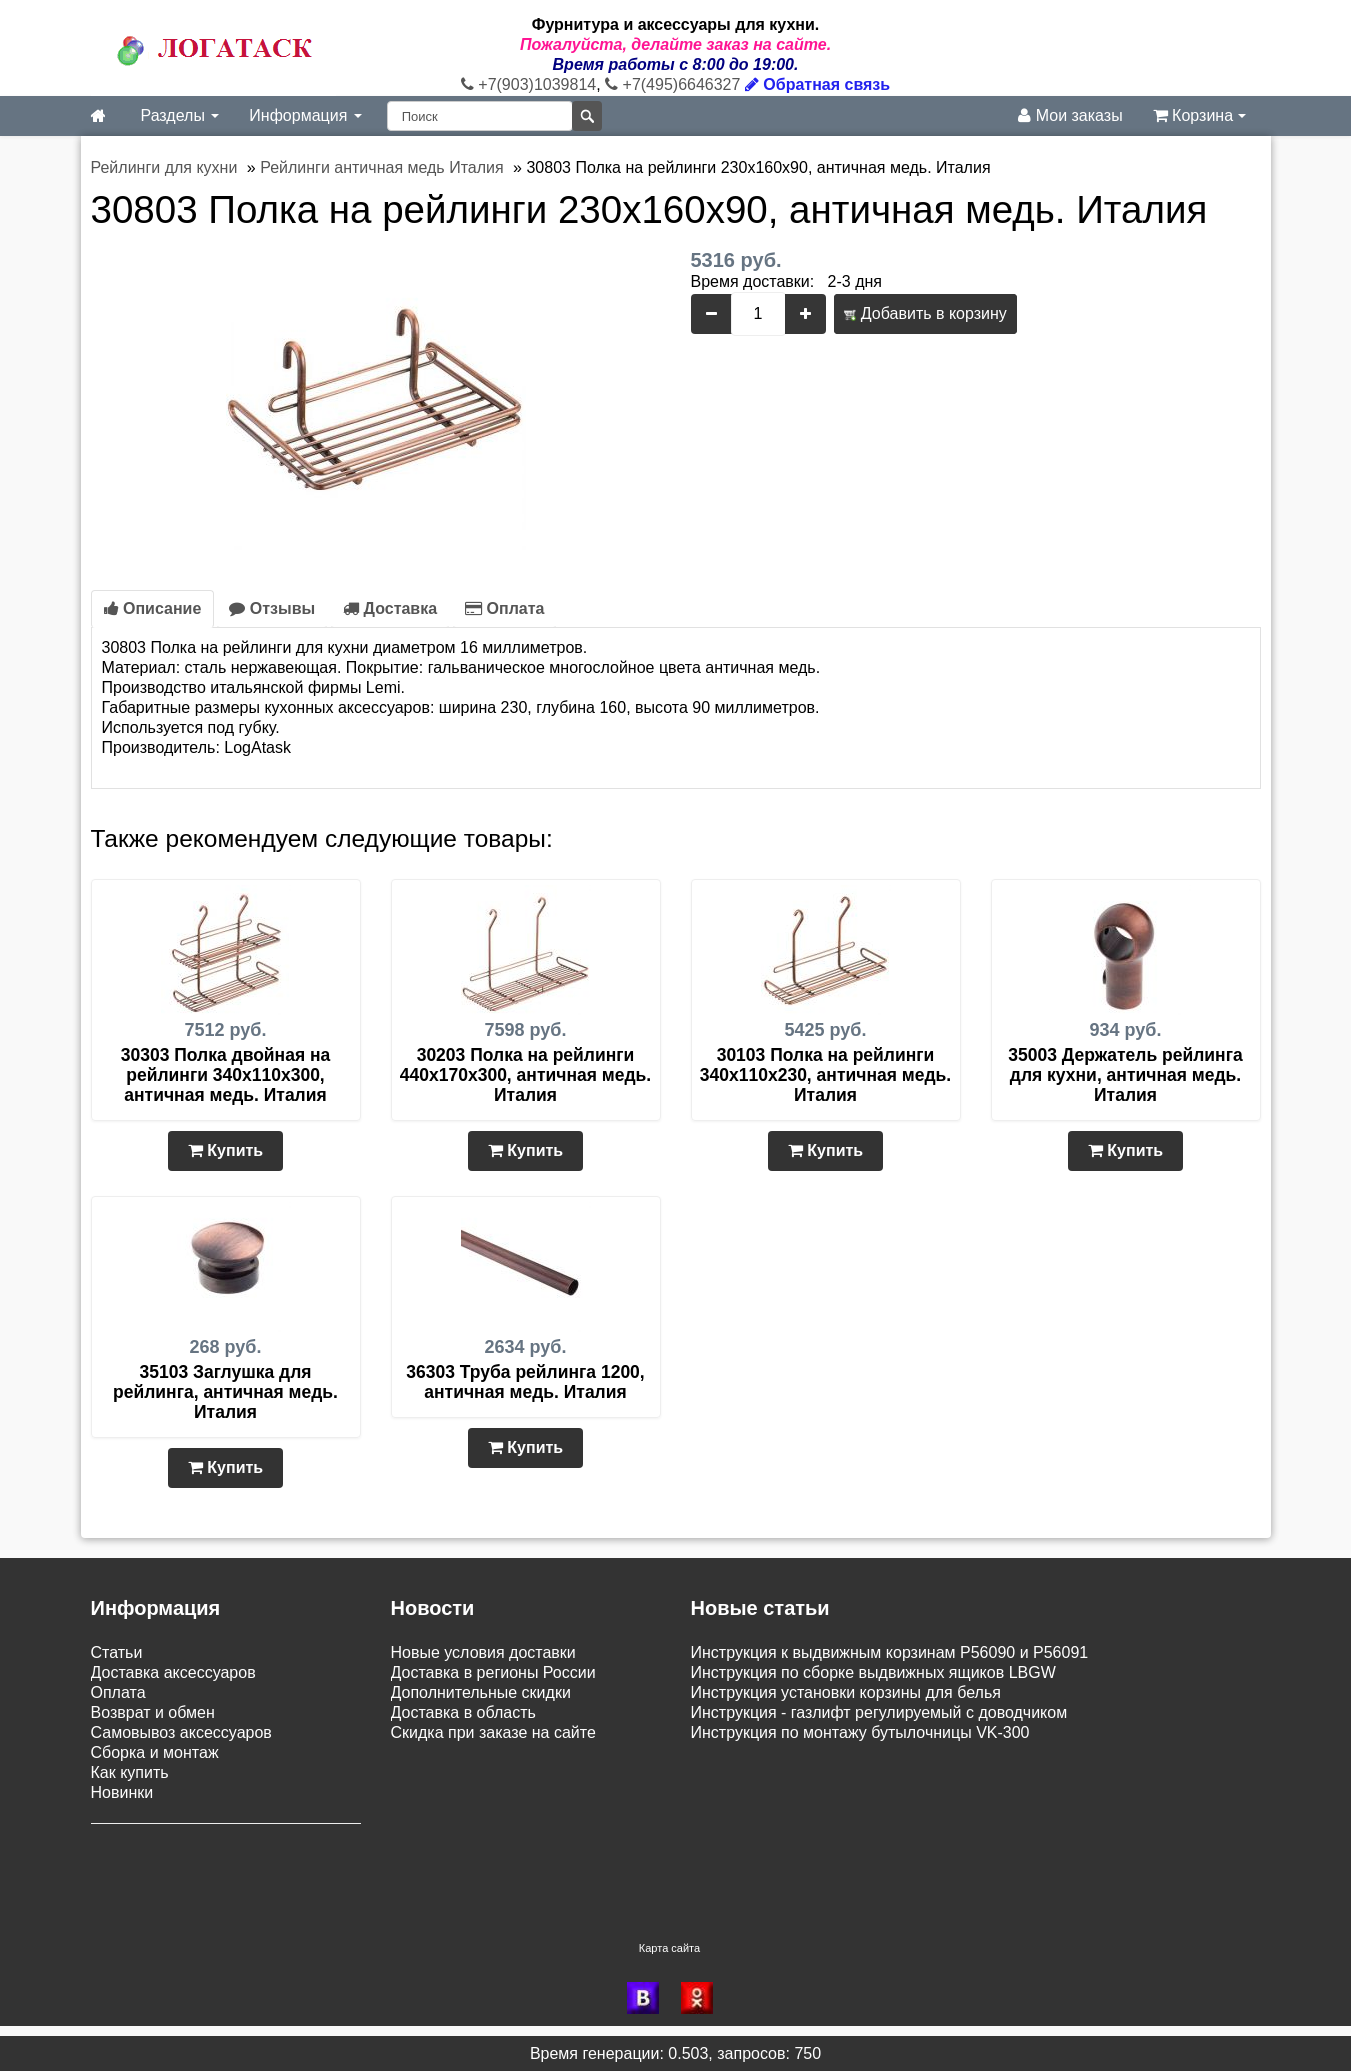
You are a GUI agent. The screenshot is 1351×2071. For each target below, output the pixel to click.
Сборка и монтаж (155, 1752)
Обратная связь (817, 84)
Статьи (117, 1652)
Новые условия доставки (483, 1652)
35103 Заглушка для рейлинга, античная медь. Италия (225, 1392)
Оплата (504, 608)
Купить (225, 1150)
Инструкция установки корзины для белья (846, 1692)
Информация (305, 115)
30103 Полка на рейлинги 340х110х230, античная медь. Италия (825, 1075)
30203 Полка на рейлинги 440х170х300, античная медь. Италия (525, 1075)
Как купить (130, 1772)
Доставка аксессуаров (173, 1672)
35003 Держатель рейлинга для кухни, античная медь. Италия (1125, 1075)
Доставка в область (463, 1712)
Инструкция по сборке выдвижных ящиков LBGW (873, 1672)
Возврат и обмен (153, 1712)
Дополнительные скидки (481, 1692)
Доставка (390, 608)
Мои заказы (1070, 115)
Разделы (180, 115)
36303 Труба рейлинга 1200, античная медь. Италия (525, 1382)
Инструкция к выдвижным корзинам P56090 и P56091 (890, 1652)
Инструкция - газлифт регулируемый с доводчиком (879, 1712)
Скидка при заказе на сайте (493, 1732)
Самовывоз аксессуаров (181, 1732)
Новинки (122, 1792)
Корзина (1199, 115)
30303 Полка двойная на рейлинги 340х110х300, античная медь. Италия (226, 1075)
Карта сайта (669, 1947)
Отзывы (272, 608)
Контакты (125, 1874)
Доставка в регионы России (493, 1672)
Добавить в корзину (925, 313)
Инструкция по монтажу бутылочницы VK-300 (860, 1732)
